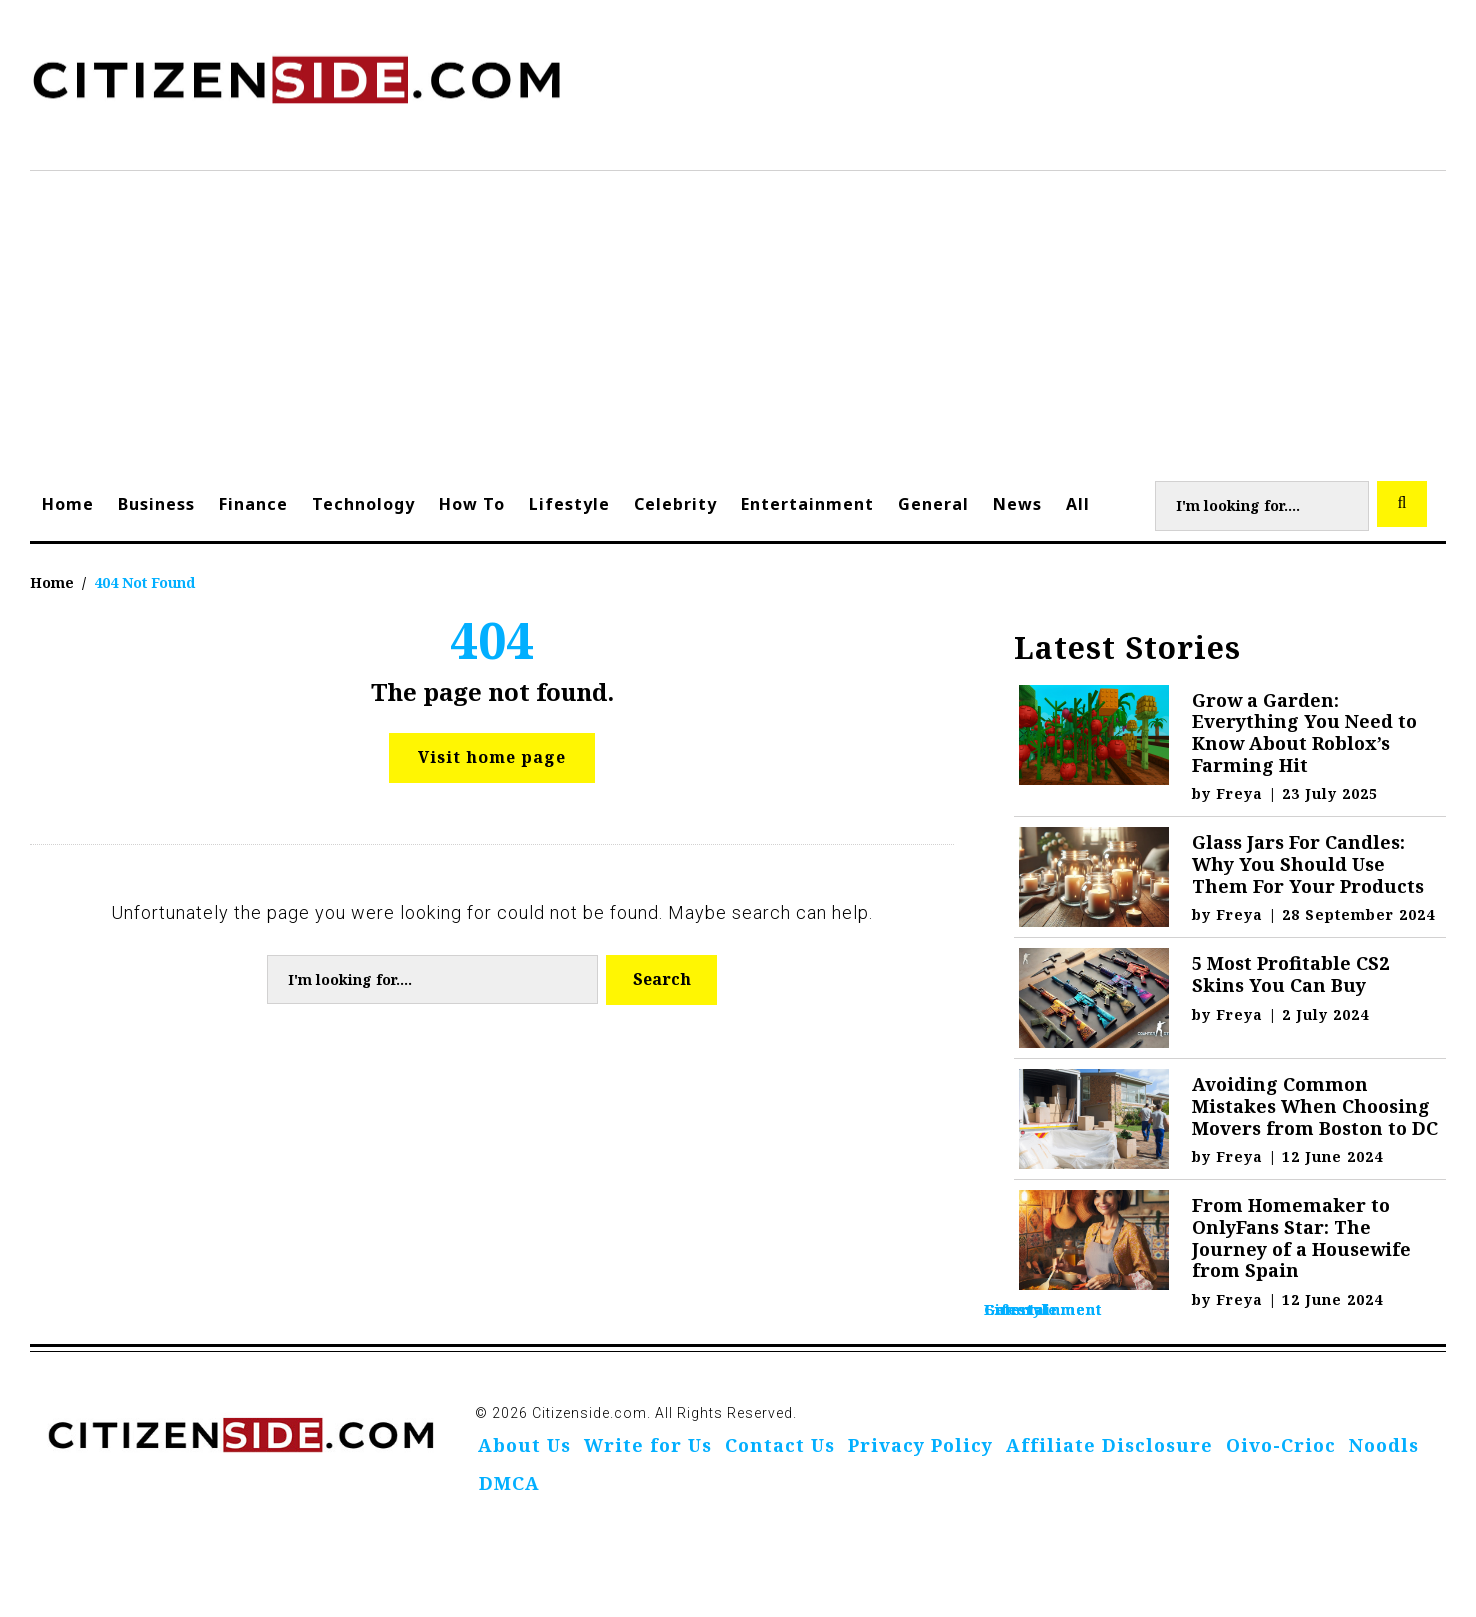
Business (156, 504)
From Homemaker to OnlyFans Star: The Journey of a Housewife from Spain (1301, 1237)
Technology (363, 504)
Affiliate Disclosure (1109, 1445)
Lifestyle (569, 504)
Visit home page (492, 757)
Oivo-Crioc (1281, 1445)
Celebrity (675, 504)
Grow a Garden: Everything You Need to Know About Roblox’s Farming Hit (1304, 732)
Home (68, 504)
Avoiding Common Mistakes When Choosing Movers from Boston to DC (1315, 1105)
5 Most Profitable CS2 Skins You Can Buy (1290, 974)
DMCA (509, 1483)
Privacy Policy (920, 1445)
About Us (524, 1445)
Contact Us (780, 1445)
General (933, 504)
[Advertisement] (738, 321)
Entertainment (807, 504)
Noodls (1384, 1445)
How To (472, 504)
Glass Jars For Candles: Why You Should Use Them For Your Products (1308, 863)
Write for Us (648, 1445)
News (1017, 504)
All (1078, 504)
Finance (253, 504)
